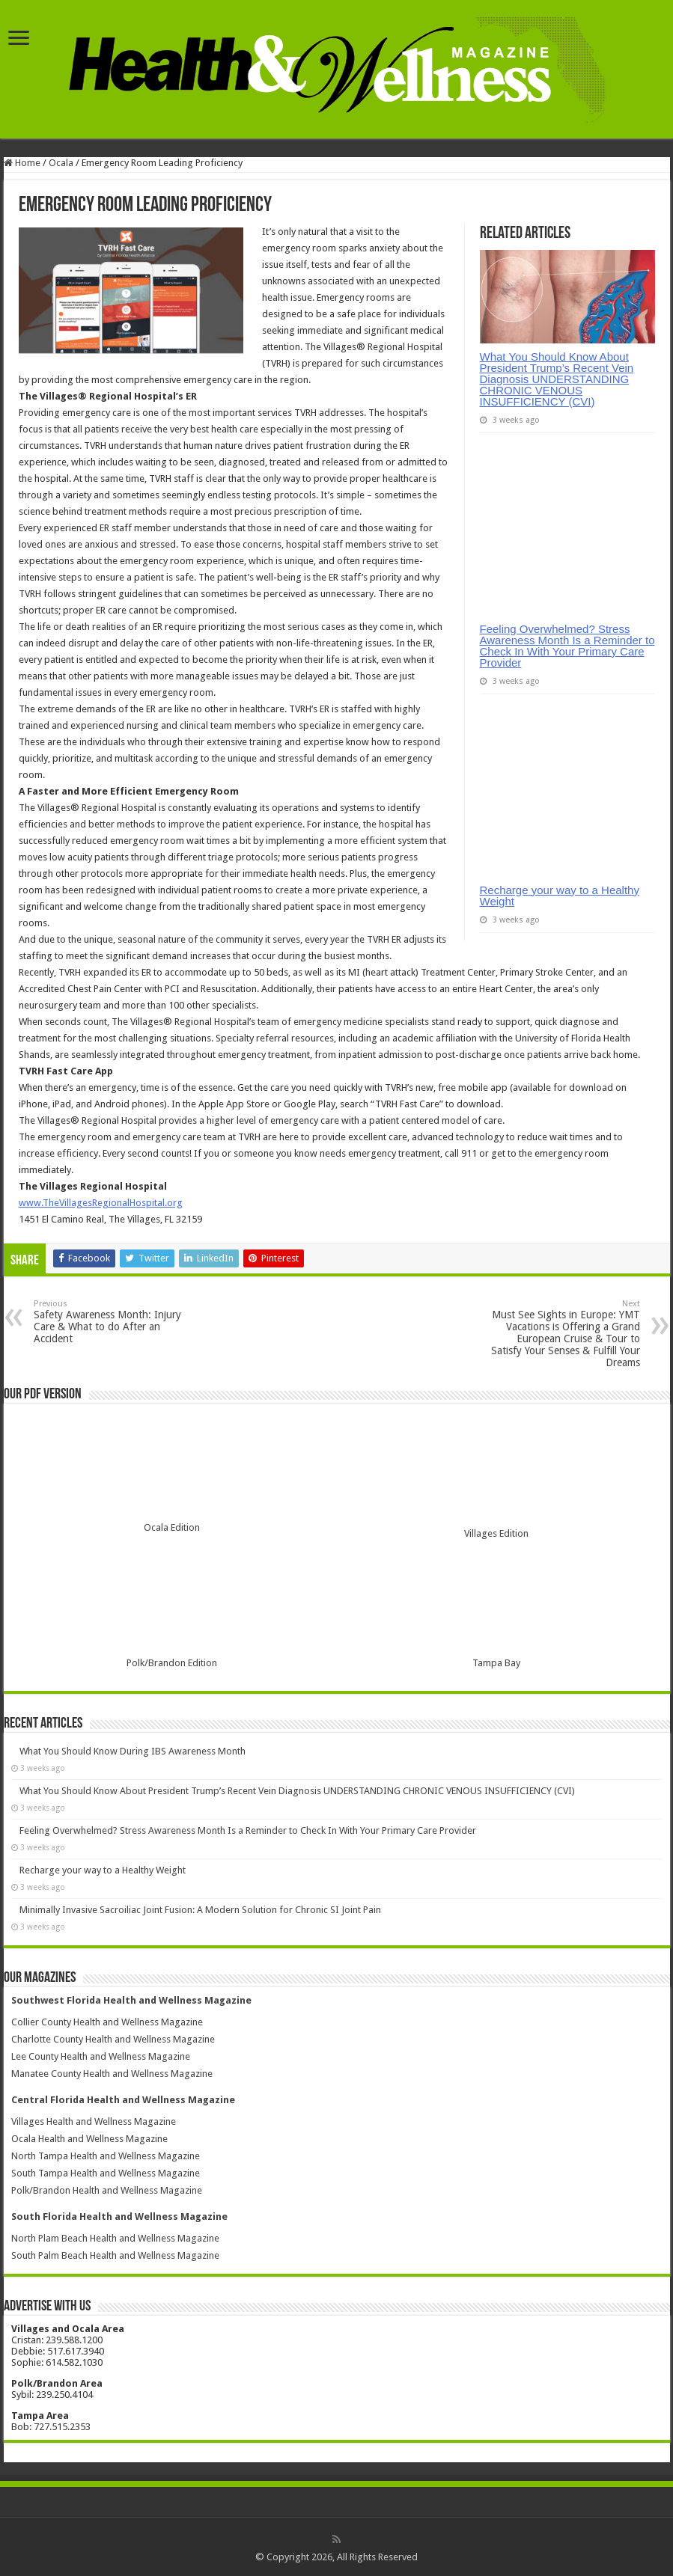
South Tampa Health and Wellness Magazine (105, 2173)
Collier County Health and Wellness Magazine (107, 2022)
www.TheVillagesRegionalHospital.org (101, 1202)
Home (22, 162)
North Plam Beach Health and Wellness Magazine (115, 2238)
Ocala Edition (172, 1527)
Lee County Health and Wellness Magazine (100, 2056)
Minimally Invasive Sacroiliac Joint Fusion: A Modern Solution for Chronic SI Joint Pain (200, 1909)
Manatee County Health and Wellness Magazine (112, 2073)
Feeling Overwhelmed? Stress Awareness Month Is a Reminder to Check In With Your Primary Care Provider (567, 645)
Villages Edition (496, 1533)
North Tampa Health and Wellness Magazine (105, 2156)
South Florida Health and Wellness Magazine (119, 2216)
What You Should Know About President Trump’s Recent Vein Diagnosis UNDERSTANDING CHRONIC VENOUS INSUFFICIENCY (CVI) (557, 379)
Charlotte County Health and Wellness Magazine (113, 2039)
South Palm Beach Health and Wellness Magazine (115, 2255)
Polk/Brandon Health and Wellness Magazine (106, 2190)
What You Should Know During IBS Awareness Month (132, 1751)
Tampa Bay (496, 1662)
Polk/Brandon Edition (172, 1662)
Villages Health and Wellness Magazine (93, 2121)
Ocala (61, 162)
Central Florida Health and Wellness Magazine (123, 2099)
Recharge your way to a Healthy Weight (559, 896)
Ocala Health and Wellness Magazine (89, 2138)
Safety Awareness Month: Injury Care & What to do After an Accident (110, 1321)
